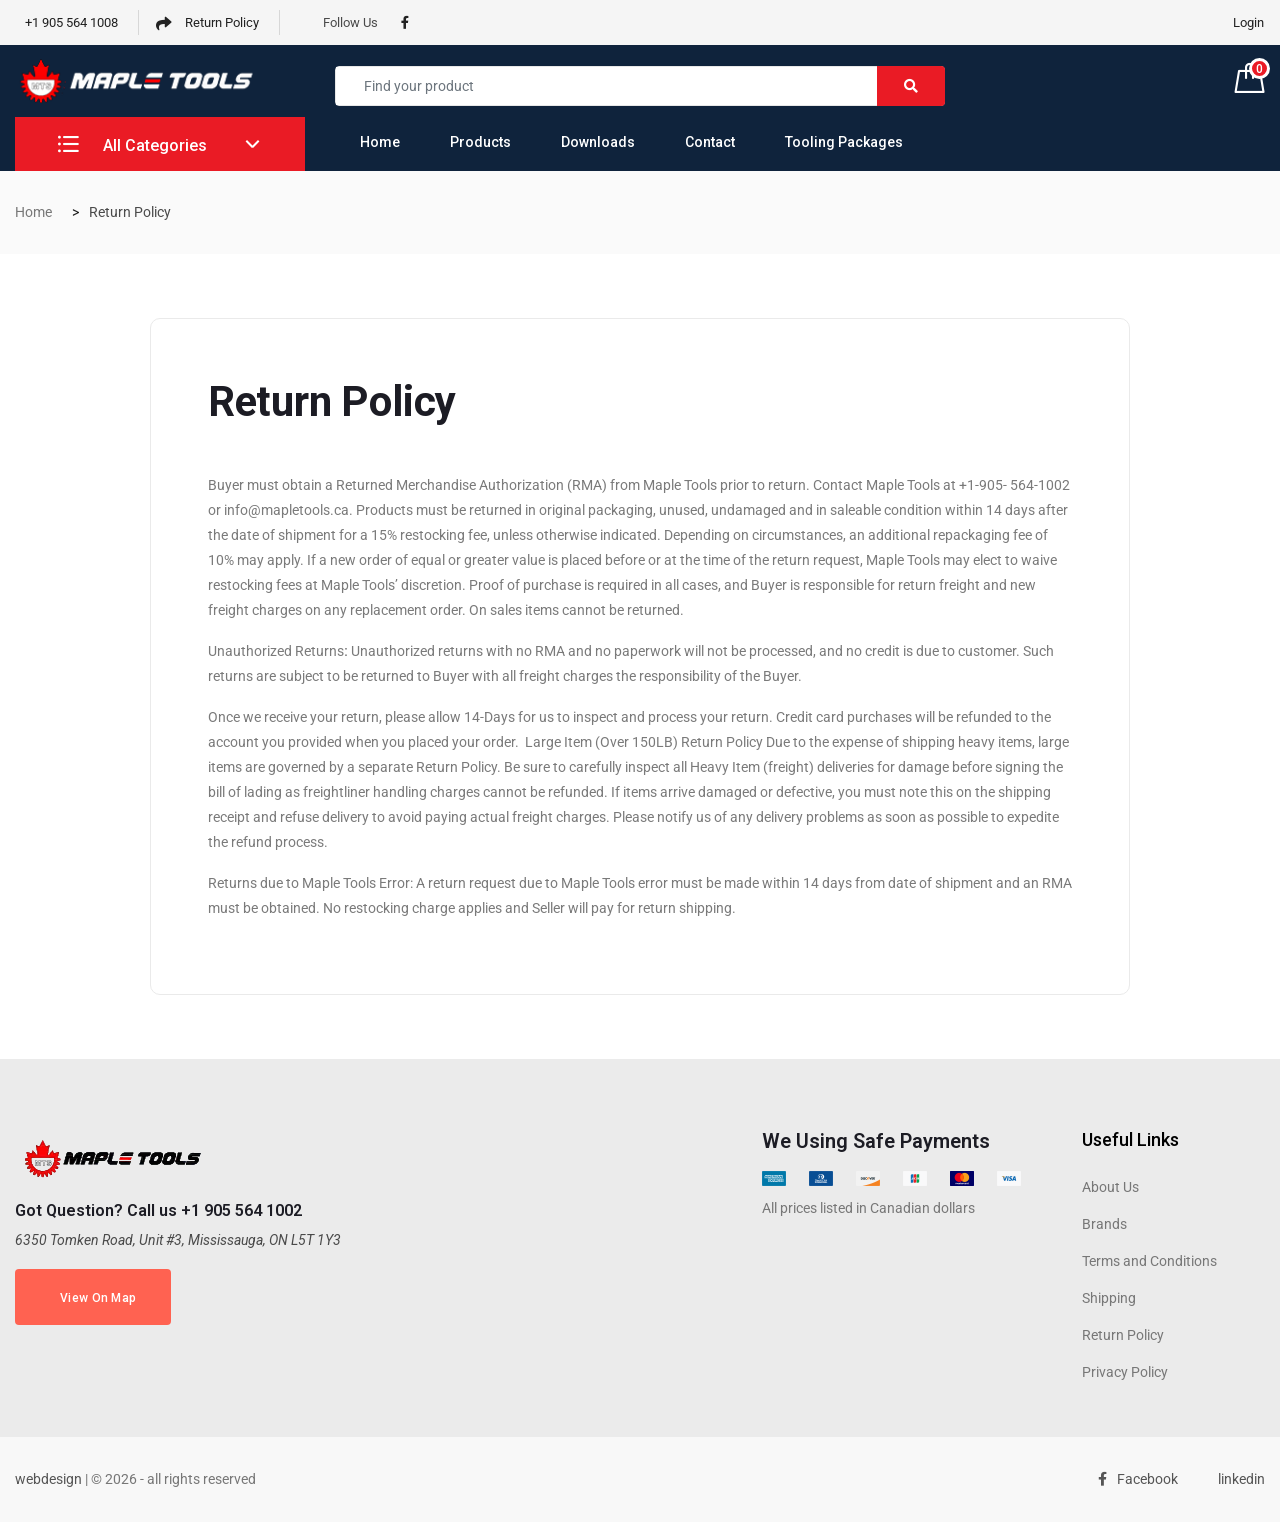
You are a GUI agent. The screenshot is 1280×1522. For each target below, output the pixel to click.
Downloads (598, 142)
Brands (1104, 1224)
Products (480, 142)
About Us (1110, 1187)
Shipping (1109, 1298)
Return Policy (207, 22)
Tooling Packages (844, 142)
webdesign (48, 1479)
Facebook (1138, 1479)
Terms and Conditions (1149, 1261)
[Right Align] (911, 86)
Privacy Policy (1125, 1372)
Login (1248, 22)
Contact (710, 142)
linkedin (1236, 1479)
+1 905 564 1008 (66, 22)
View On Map (93, 1298)
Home (380, 142)
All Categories (132, 145)
